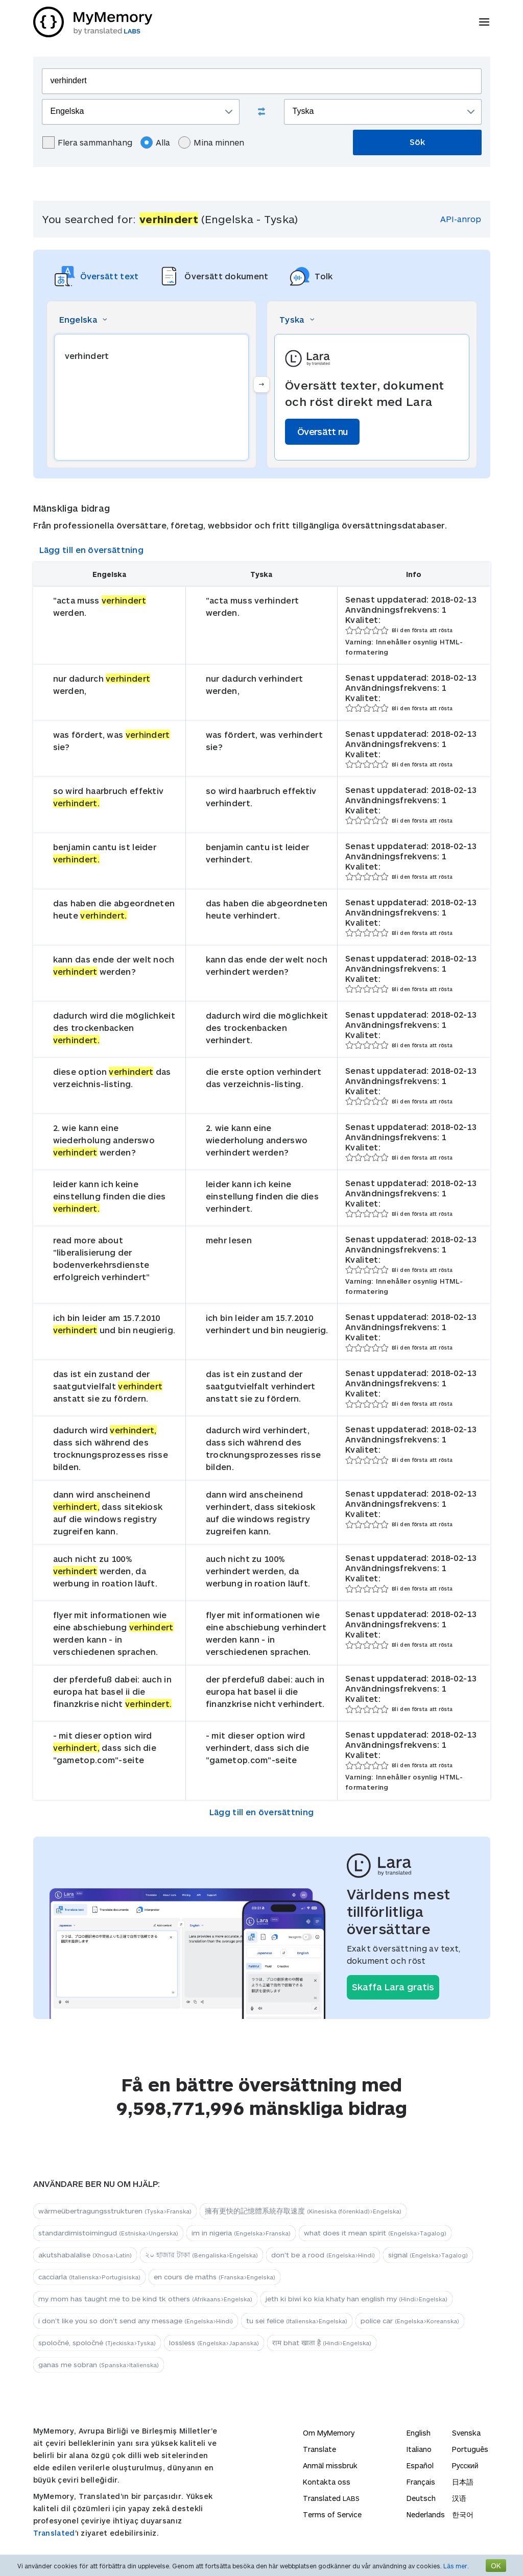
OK (496, 2565)
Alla (155, 142)
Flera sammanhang (87, 142)
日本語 (462, 2481)
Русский (465, 2465)
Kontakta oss (326, 2481)
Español (420, 2465)
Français (421, 2481)
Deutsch (421, 2498)
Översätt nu (322, 431)
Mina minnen (211, 142)
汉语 (459, 2498)
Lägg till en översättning (91, 550)
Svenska (466, 2432)
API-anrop (460, 219)
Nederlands (426, 2514)
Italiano (419, 2449)
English (419, 2432)
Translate (319, 2449)
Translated (54, 2533)
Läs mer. (456, 2565)
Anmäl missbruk (330, 2465)
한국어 (462, 2514)
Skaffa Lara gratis (393, 1986)
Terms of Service (332, 2514)
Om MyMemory (328, 2432)
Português (470, 2449)
